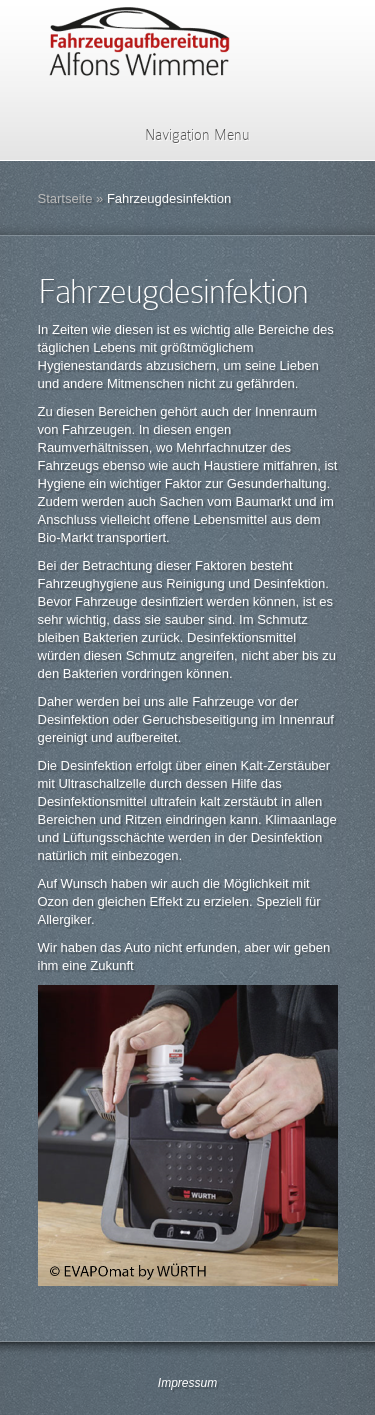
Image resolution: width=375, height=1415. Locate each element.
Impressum (187, 1383)
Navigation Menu (184, 135)
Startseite (65, 198)
